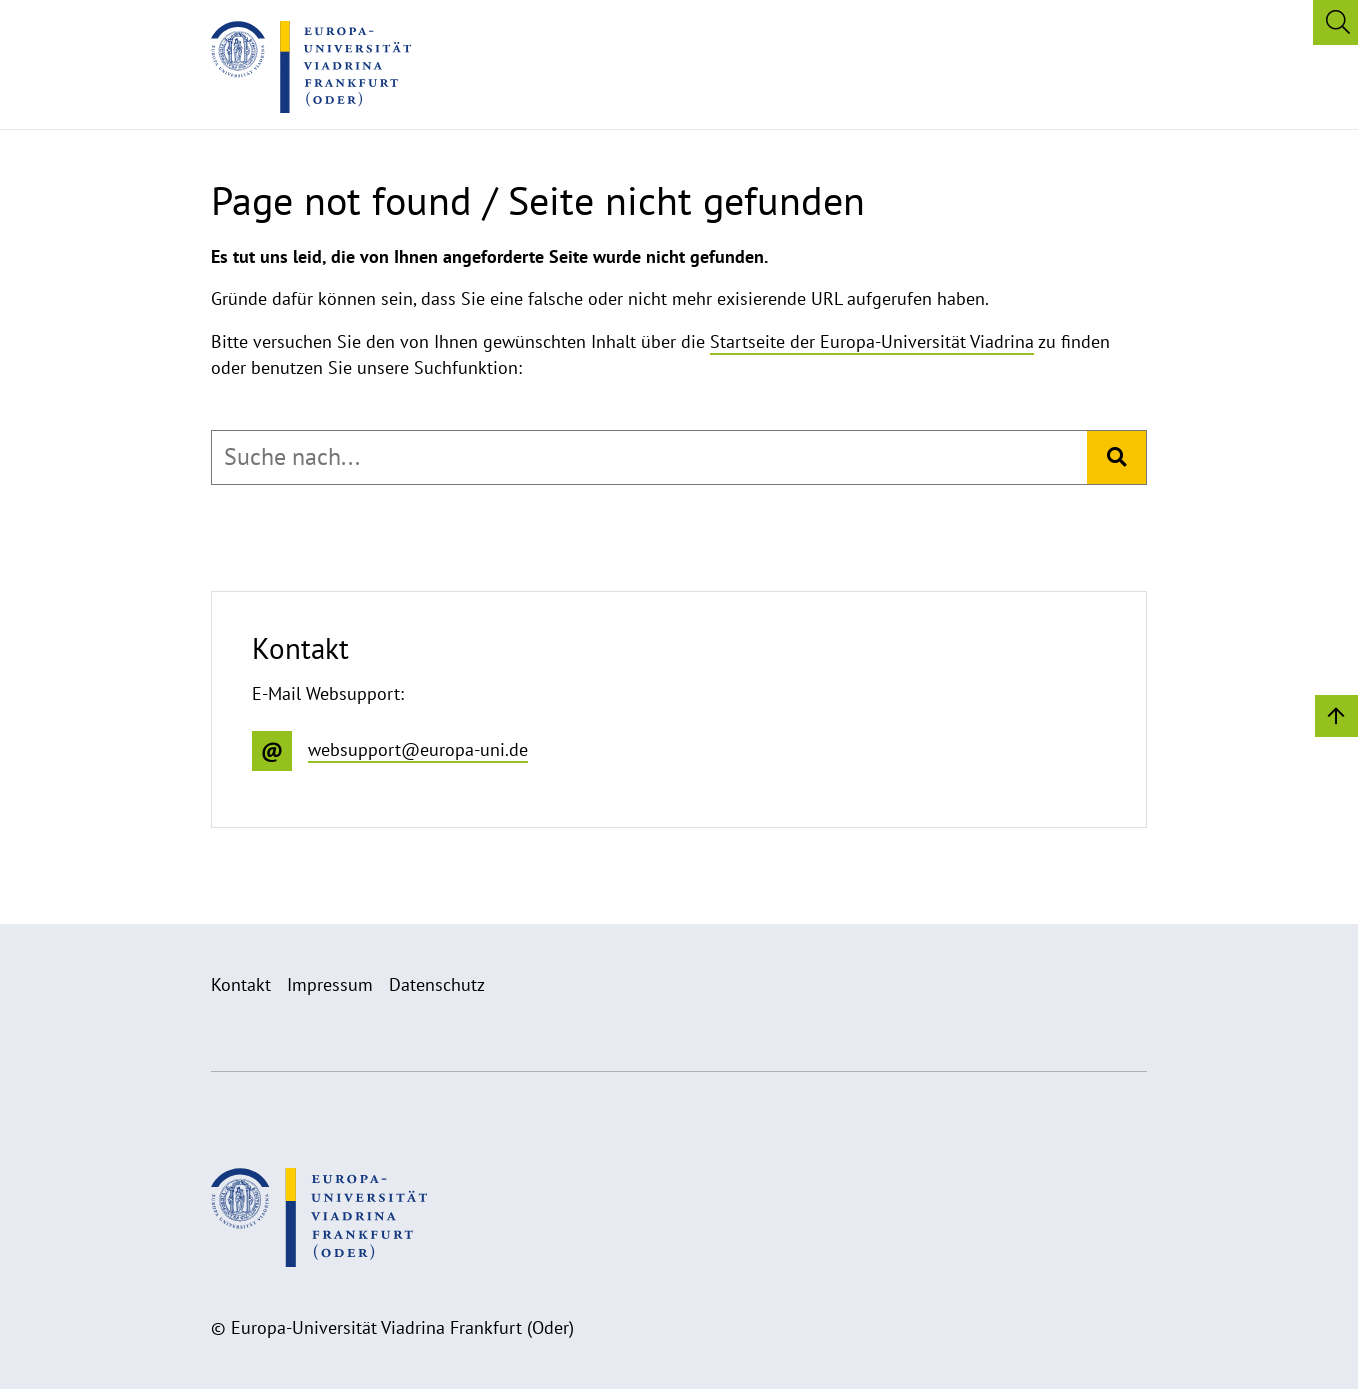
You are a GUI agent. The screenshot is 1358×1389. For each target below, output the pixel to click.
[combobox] (649, 457)
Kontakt (241, 984)
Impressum (330, 984)
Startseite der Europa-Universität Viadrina (872, 341)
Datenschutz (437, 984)
